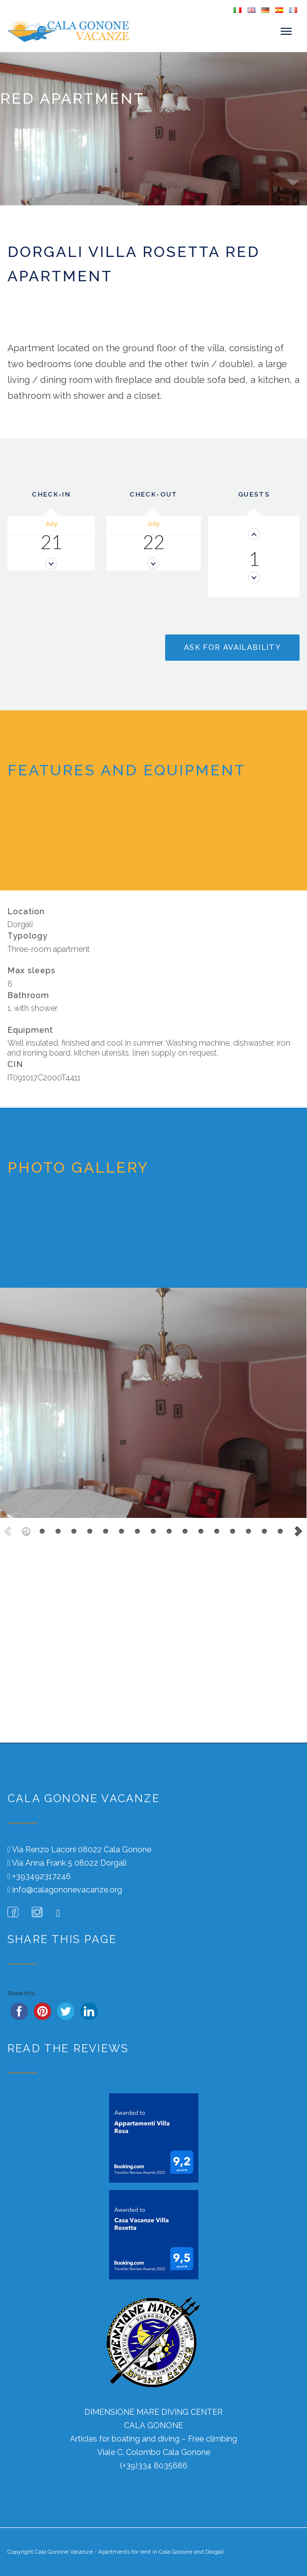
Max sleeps (31, 971)
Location (26, 911)
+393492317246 (41, 1876)
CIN (15, 1064)
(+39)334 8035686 (153, 2465)
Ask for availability (232, 647)
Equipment (30, 1030)
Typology (27, 936)
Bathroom (28, 995)
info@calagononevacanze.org (67, 1889)
